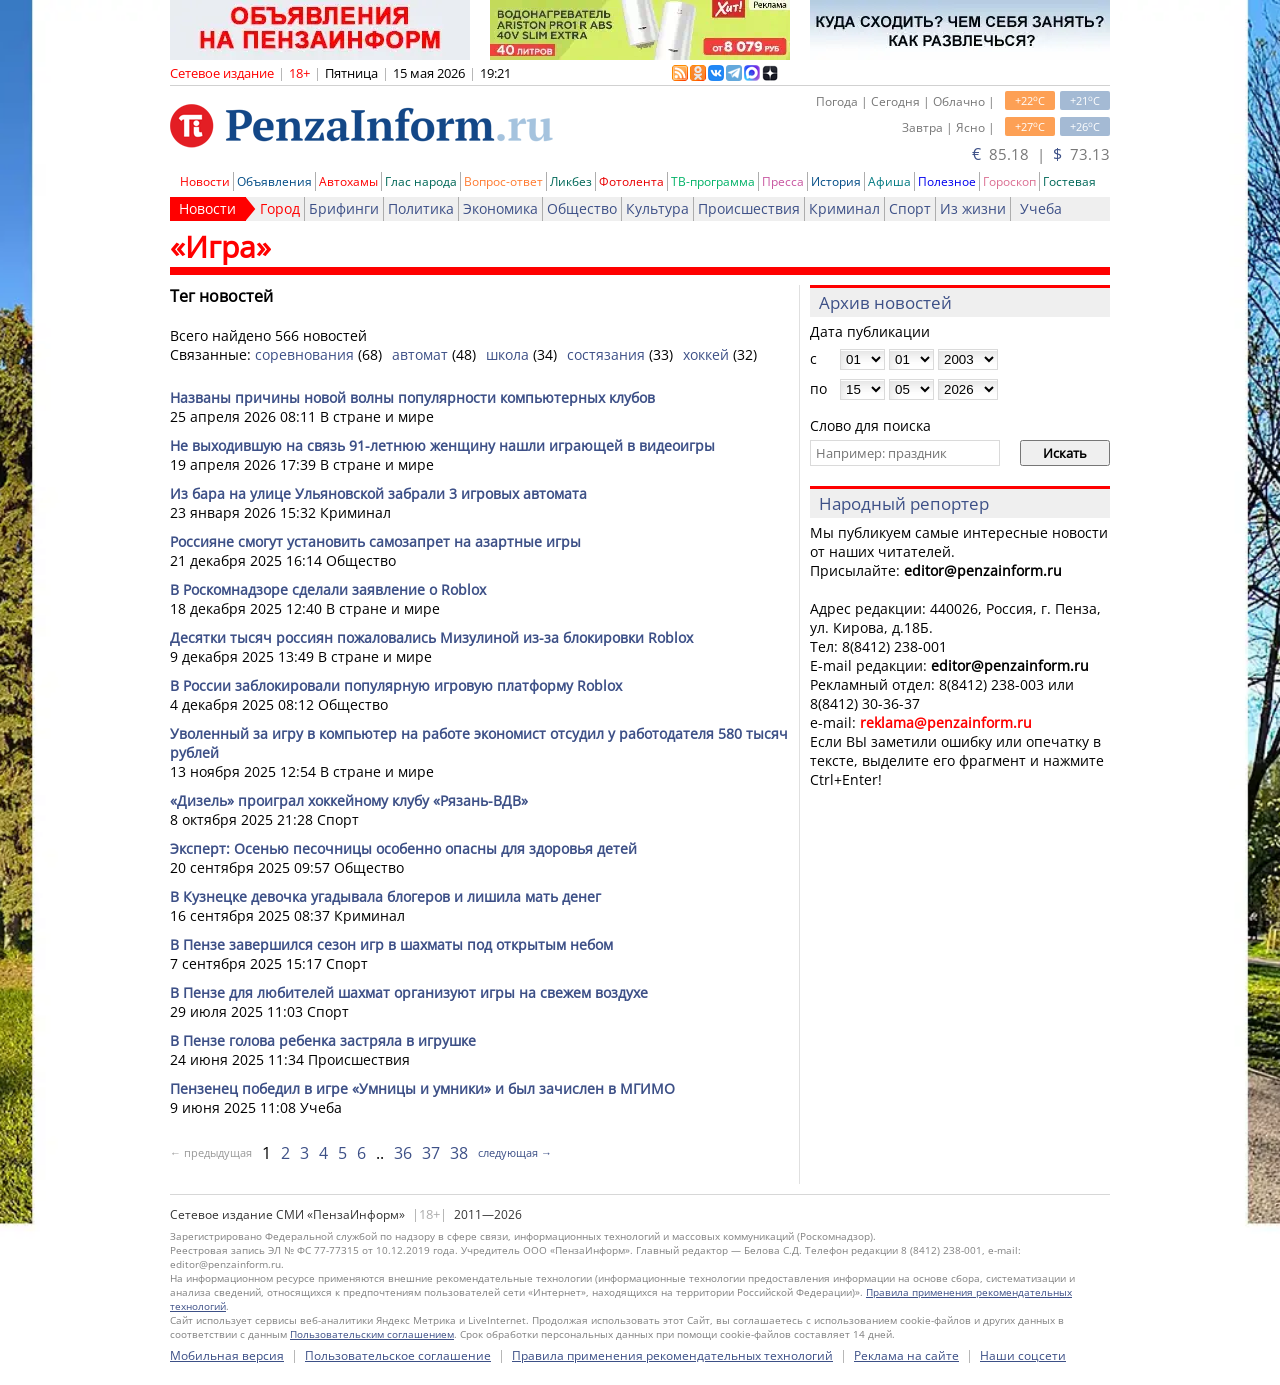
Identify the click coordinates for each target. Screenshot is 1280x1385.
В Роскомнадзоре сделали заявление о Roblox (328, 589)
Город (280, 208)
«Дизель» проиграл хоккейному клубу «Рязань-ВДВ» (349, 800)
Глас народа (421, 181)
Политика (421, 208)
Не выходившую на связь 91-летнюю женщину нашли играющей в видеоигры (442, 445)
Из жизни (973, 208)
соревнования (304, 354)
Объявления (274, 181)
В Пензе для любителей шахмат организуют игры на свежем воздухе (409, 992)
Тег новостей (221, 296)
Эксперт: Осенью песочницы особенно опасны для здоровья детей (403, 848)
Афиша (889, 181)
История (836, 181)
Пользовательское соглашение (398, 1355)
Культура (657, 208)
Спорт (910, 208)
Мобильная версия (227, 1355)
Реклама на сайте (906, 1355)
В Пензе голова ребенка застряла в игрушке (323, 1040)
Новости (205, 181)
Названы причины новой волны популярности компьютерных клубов (412, 397)
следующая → (515, 1152)
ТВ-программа (713, 181)
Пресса (783, 181)
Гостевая (1069, 181)
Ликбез (571, 181)
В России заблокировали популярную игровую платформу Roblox (396, 685)
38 (459, 1153)
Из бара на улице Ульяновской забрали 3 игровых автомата (378, 493)
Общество (582, 208)
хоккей (706, 354)
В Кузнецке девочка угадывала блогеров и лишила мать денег (385, 896)
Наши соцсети (1023, 1355)
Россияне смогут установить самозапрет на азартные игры (375, 541)
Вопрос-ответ (503, 181)
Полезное (947, 181)
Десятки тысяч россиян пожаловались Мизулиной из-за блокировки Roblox (431, 637)
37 (431, 1153)
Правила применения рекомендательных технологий (672, 1355)
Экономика (500, 208)
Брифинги (344, 208)
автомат (420, 354)
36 (403, 1153)
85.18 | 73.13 (1041, 154)
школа (507, 354)
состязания (606, 354)
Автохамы (348, 181)
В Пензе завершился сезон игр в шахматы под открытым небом (391, 944)
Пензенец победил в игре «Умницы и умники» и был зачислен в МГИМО (422, 1088)
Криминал (844, 208)
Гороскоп (1009, 181)
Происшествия (749, 208)
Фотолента (631, 181)
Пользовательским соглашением (372, 1334)
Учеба (1041, 208)
